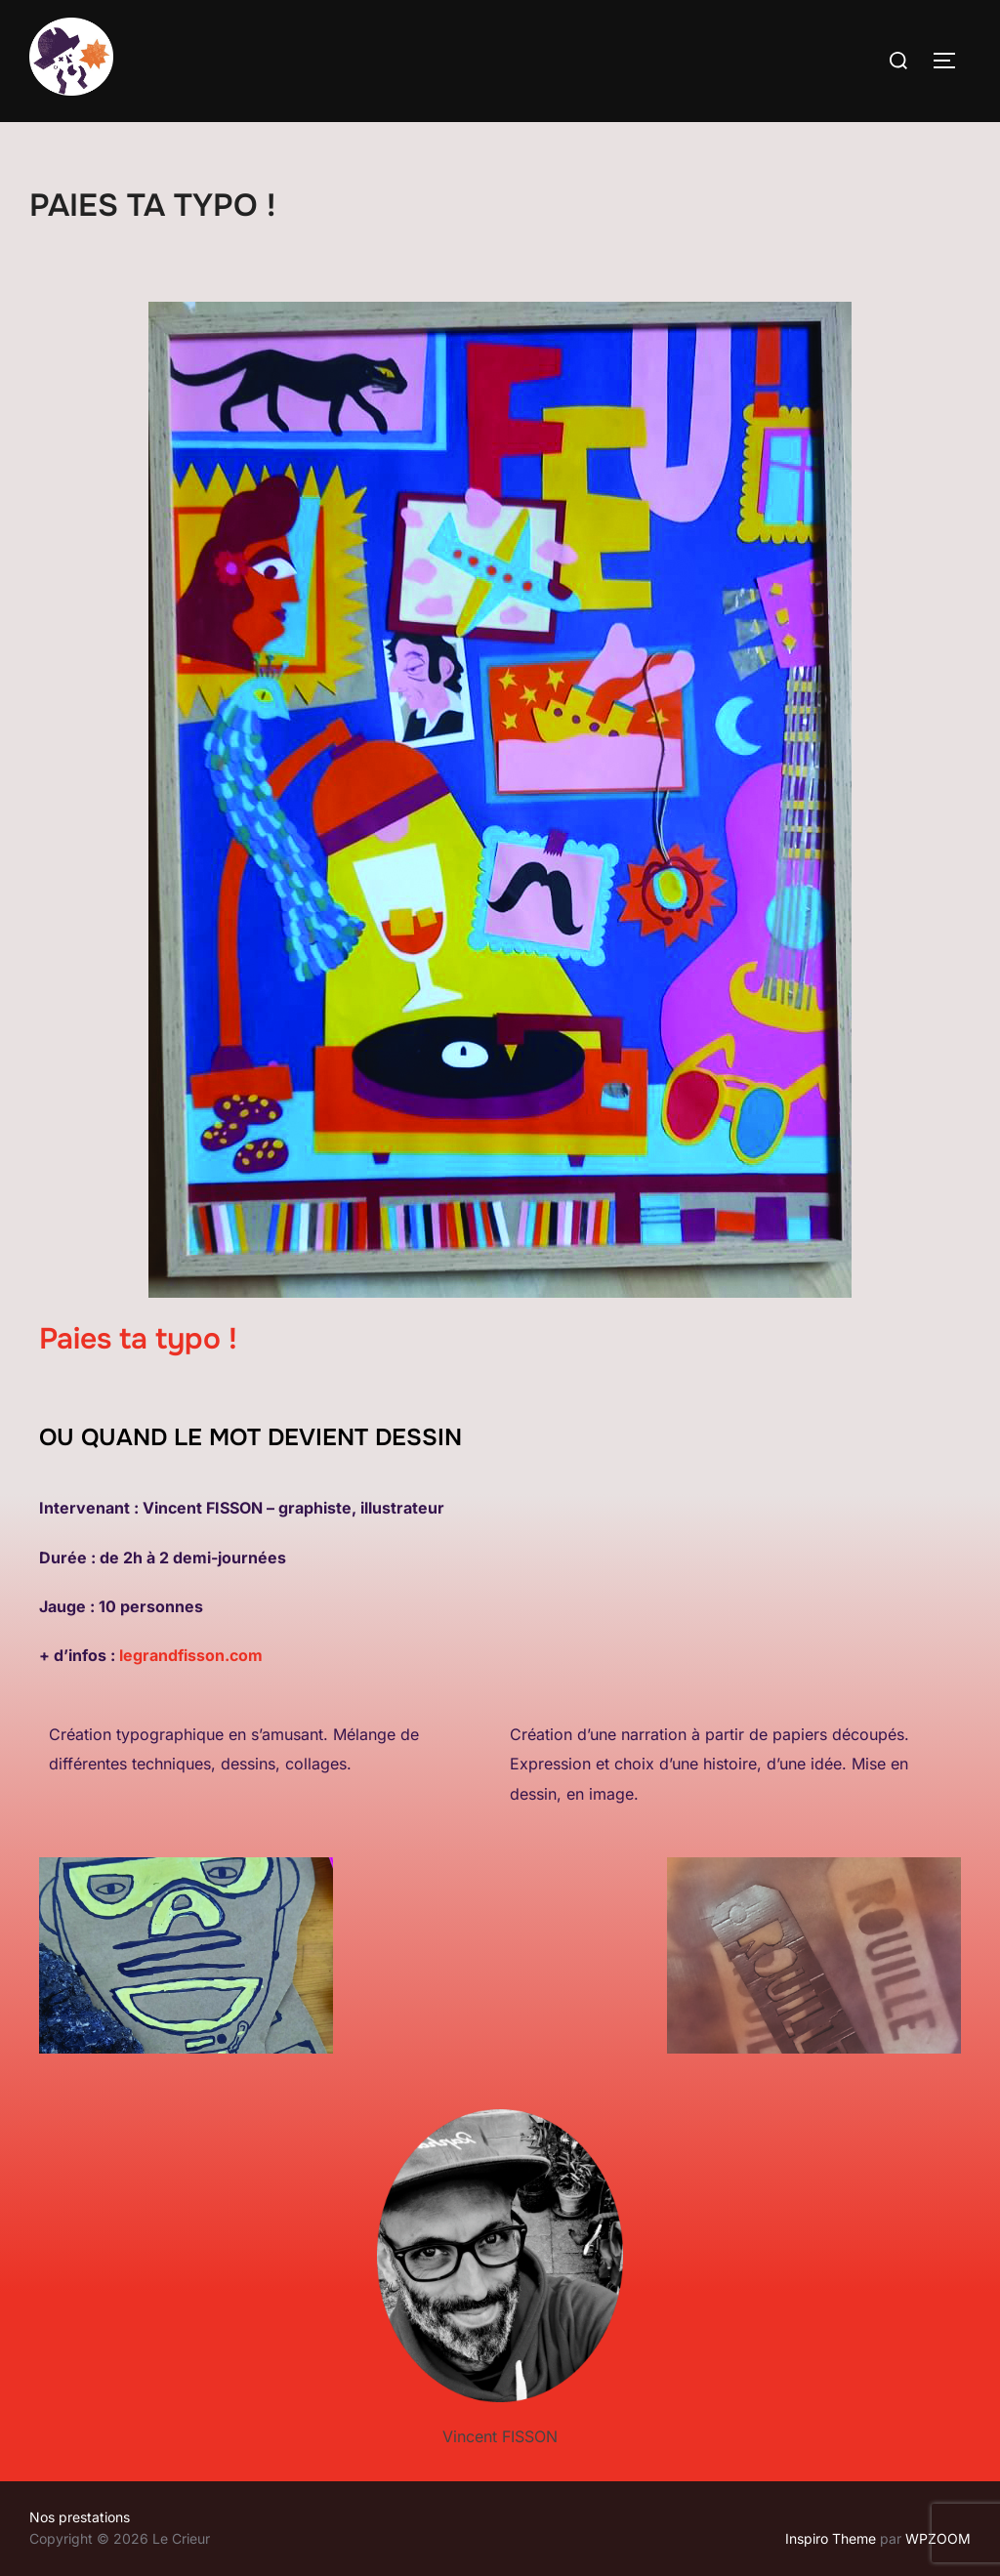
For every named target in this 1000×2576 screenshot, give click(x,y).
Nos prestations (79, 2517)
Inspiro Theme (830, 2538)
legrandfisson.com (191, 1655)
